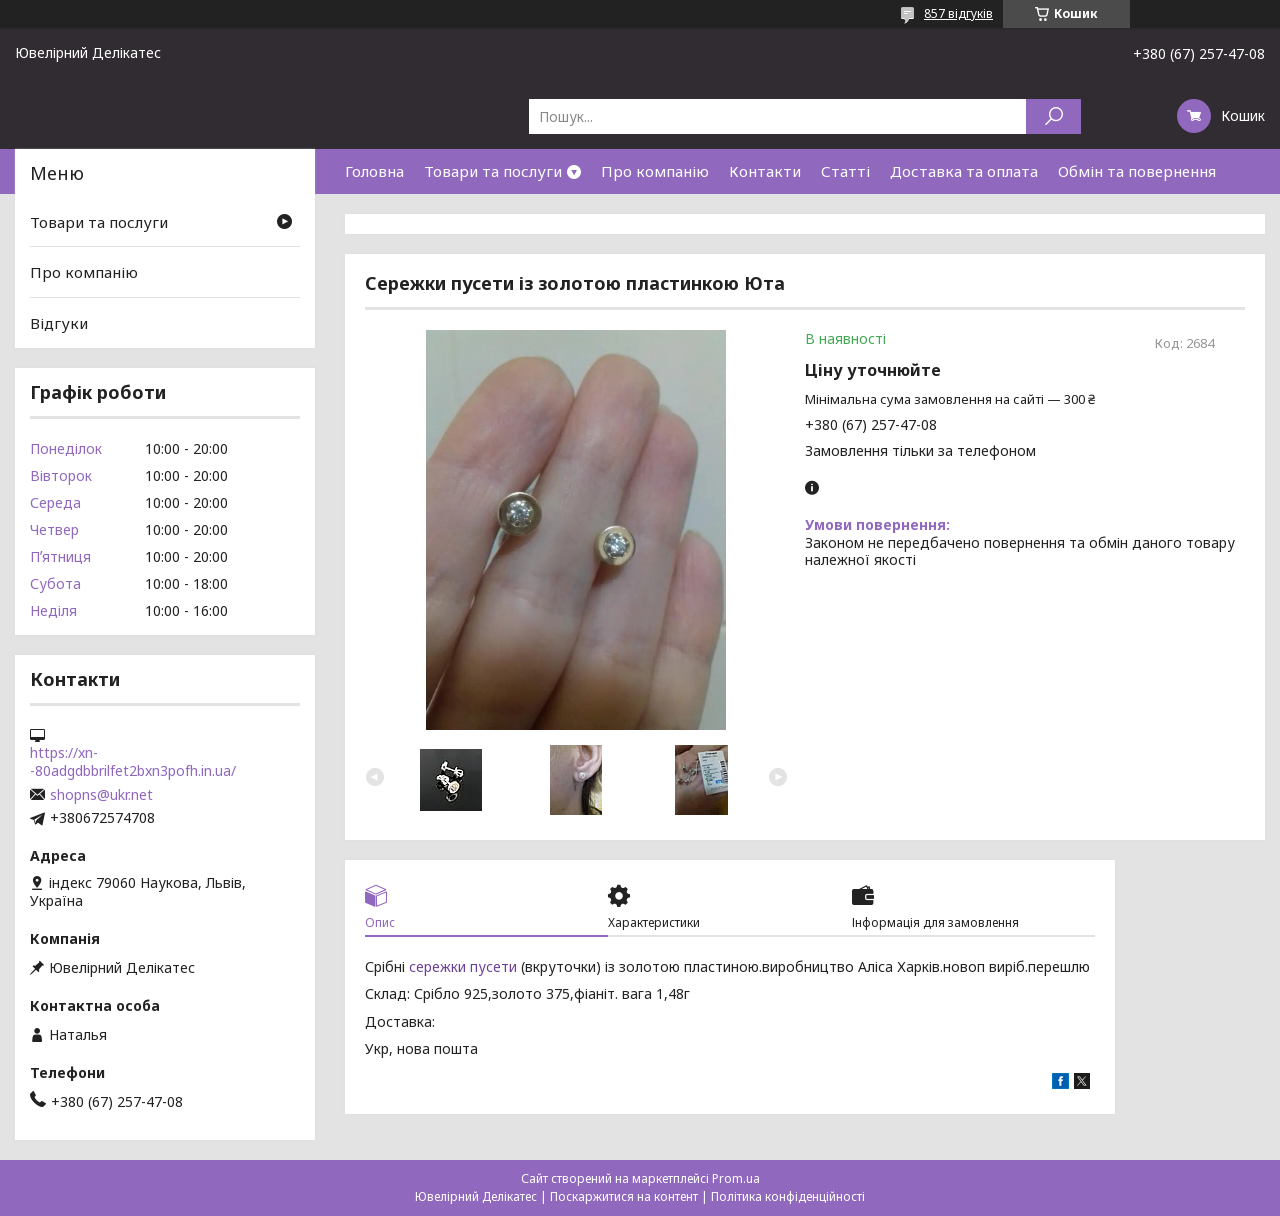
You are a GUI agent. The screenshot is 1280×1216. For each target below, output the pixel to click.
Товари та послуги (493, 171)
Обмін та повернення (1137, 171)
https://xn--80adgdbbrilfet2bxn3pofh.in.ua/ (133, 762)
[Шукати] (1053, 116)
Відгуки (59, 323)
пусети (493, 966)
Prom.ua (736, 1178)
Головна (374, 171)
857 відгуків (958, 13)
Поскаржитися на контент (624, 1196)
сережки (437, 966)
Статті (845, 171)
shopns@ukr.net (101, 795)
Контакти (765, 171)
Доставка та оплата (964, 171)
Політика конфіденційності (788, 1196)
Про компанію (655, 171)
